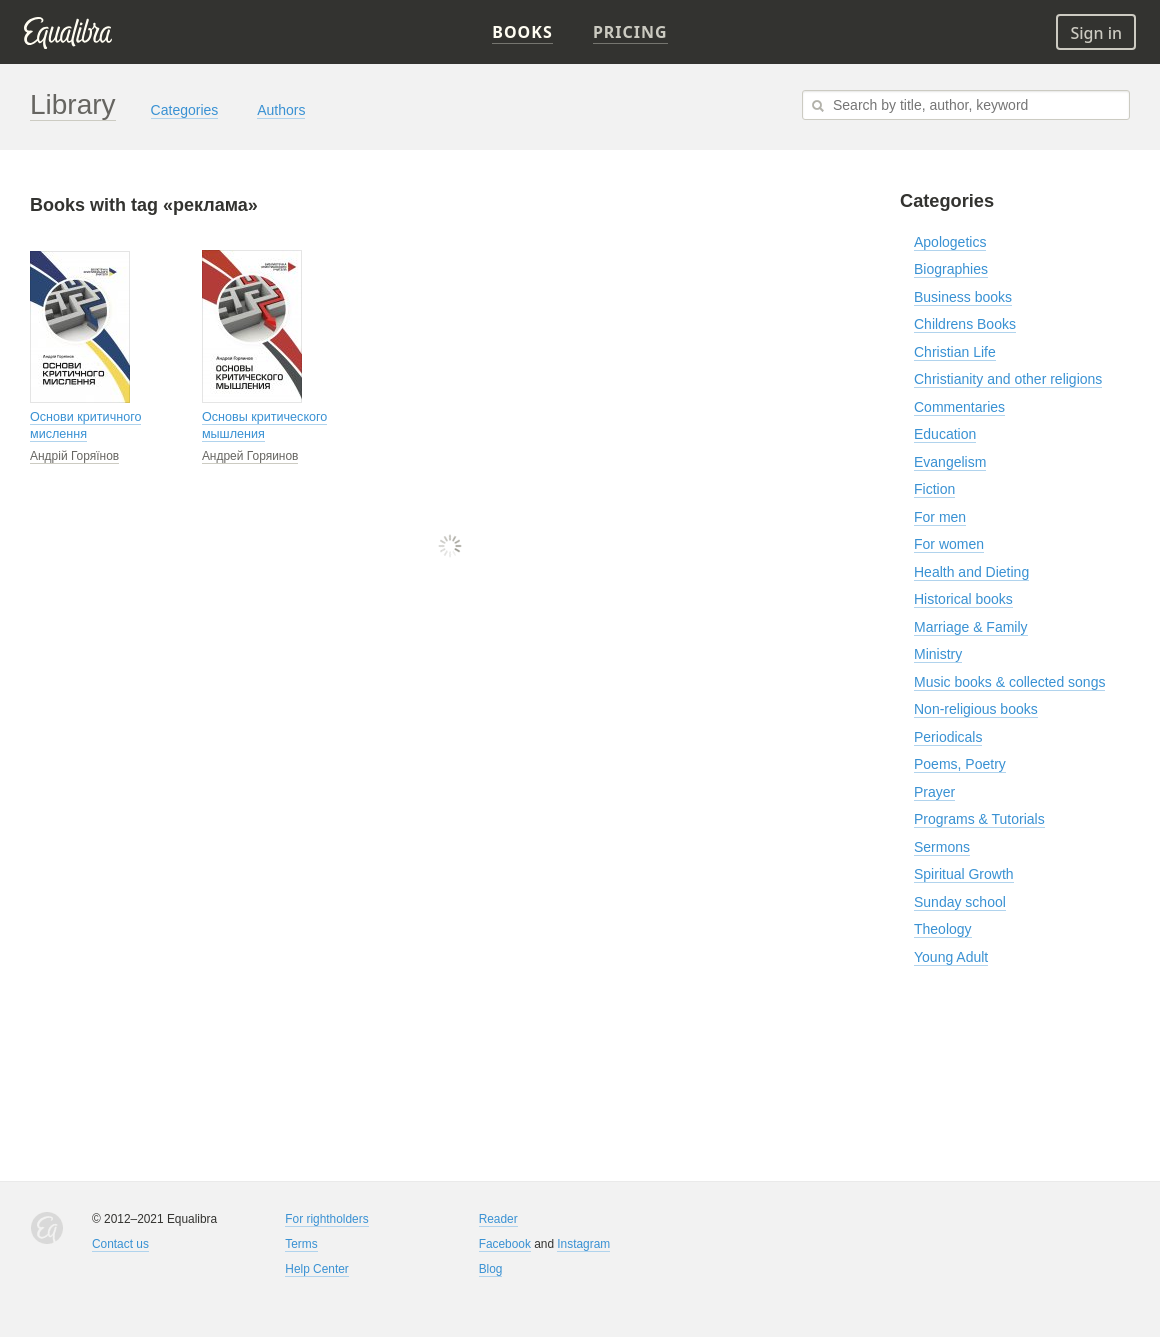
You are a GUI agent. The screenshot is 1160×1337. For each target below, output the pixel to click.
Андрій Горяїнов (74, 456)
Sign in (1096, 33)
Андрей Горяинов (250, 456)
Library (73, 104)
